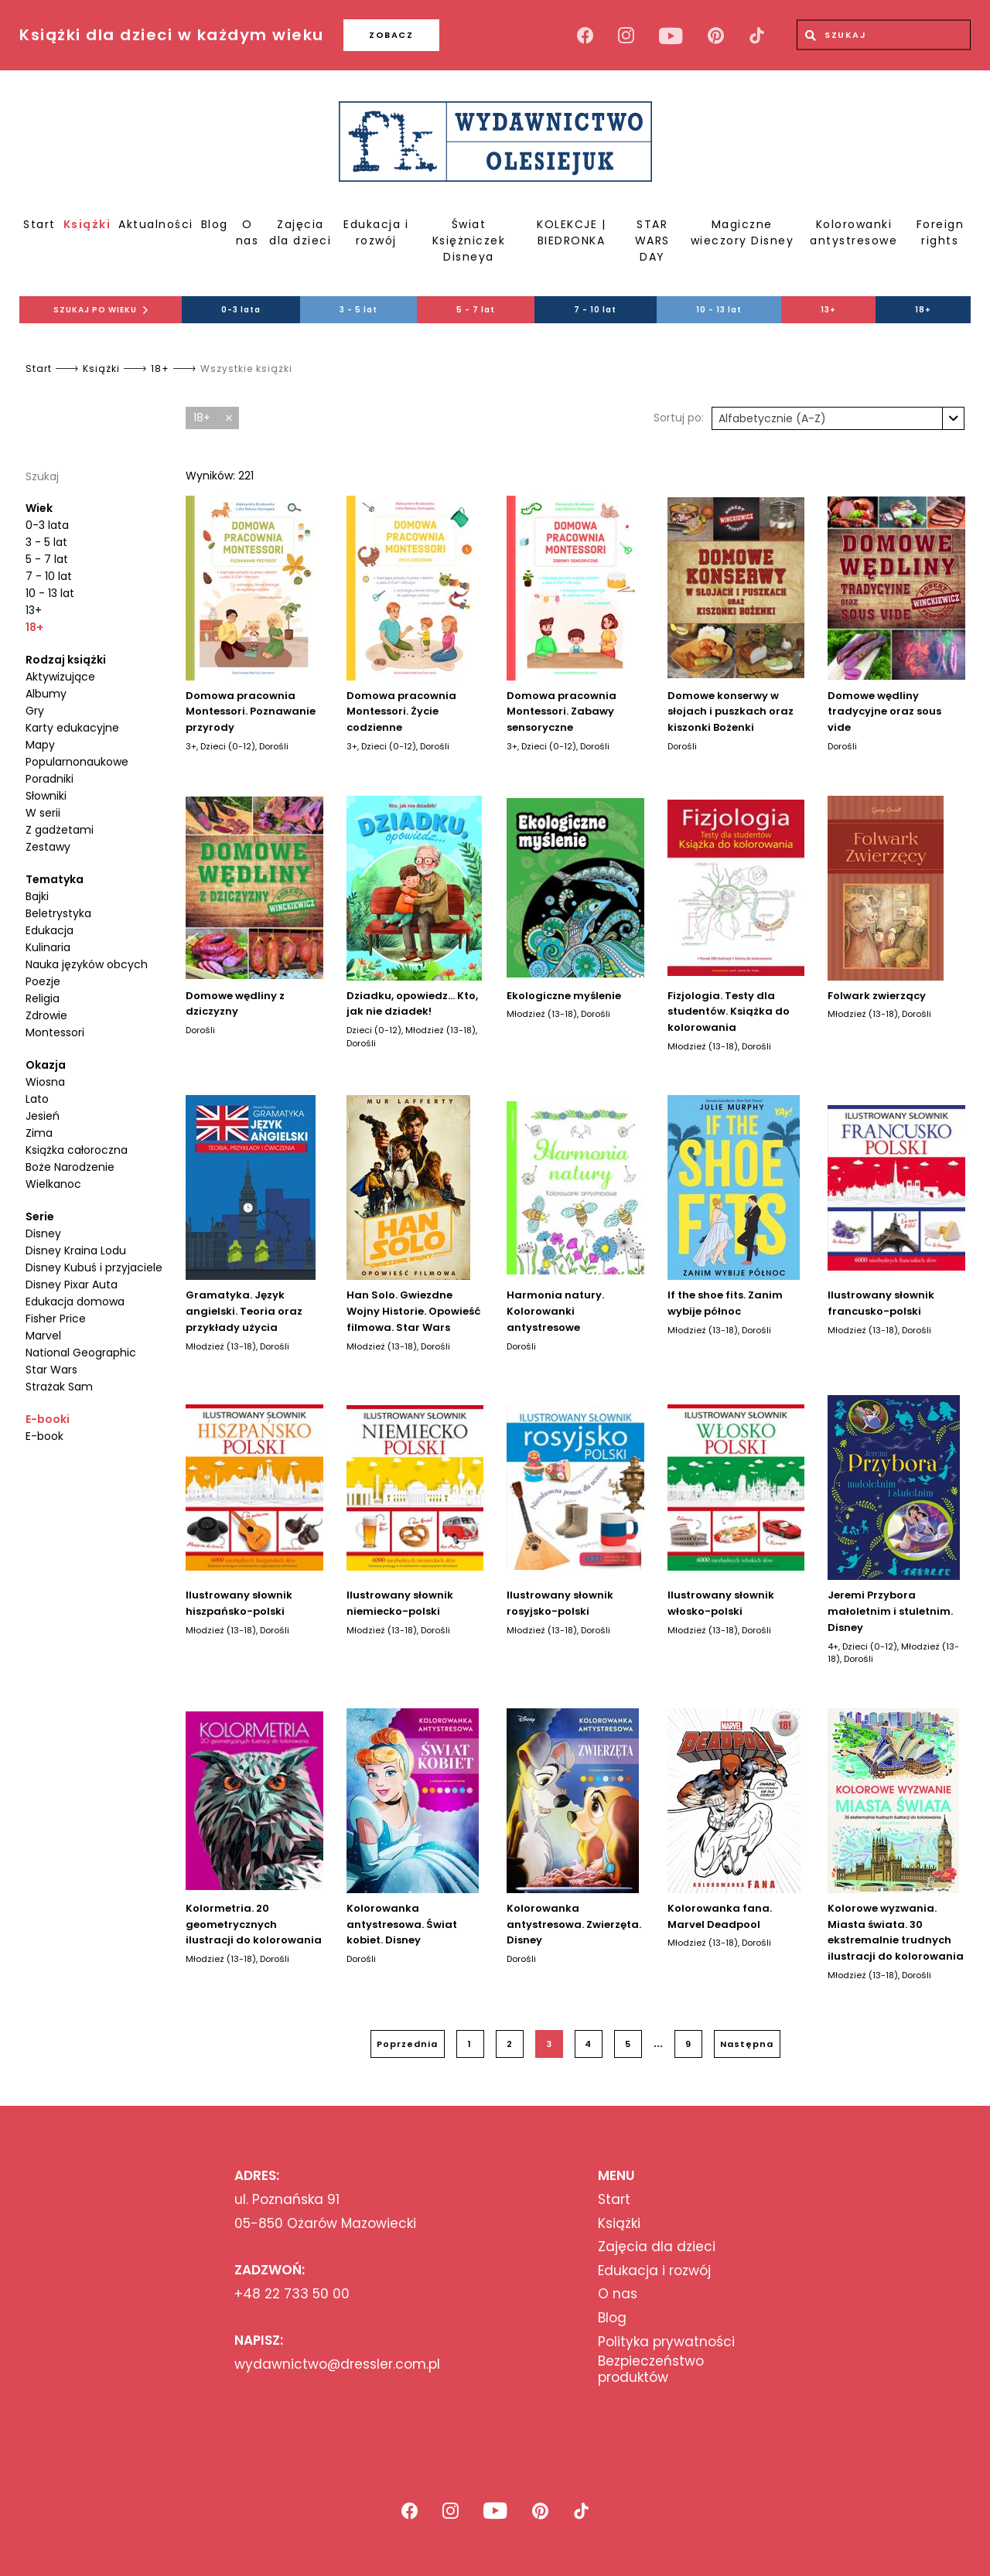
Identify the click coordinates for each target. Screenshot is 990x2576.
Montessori (55, 1032)
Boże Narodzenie (70, 1167)
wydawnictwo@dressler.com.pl (337, 2364)
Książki (87, 224)
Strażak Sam (59, 1386)
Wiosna (45, 1082)
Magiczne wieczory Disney (742, 232)
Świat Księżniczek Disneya (469, 240)
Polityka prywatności (666, 2341)
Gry (35, 710)
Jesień (43, 1116)
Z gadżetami (60, 830)
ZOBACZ (391, 35)
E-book (44, 1436)
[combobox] (838, 418)
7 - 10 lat (595, 310)
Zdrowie (46, 1015)
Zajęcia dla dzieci (300, 232)
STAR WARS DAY (652, 240)
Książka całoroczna (77, 1150)
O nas (247, 232)
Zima (39, 1133)
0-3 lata (241, 310)
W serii (43, 813)
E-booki (48, 1419)
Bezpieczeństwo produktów (651, 2369)
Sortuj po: (679, 417)
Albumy (46, 693)
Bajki (37, 896)
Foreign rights (940, 232)
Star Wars (51, 1369)
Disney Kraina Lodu (76, 1250)
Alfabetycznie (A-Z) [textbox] (772, 418)
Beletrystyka (58, 913)
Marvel (43, 1335)
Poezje (43, 981)
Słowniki (46, 796)
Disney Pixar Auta (72, 1284)
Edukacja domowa (75, 1301)
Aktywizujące (60, 676)
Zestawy (48, 847)
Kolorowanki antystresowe (853, 232)
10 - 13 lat (719, 310)
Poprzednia (407, 2044)
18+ (923, 310)
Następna (746, 2044)
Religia (43, 998)
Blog (214, 224)
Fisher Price (56, 1318)
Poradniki (49, 778)
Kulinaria (48, 947)
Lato (37, 1099)
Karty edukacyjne (72, 727)
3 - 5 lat (358, 310)
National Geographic (81, 1352)
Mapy (40, 744)
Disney (43, 1233)
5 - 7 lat (475, 310)
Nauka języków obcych (87, 964)
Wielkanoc (53, 1184)
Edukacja (49, 930)
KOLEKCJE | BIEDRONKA (571, 232)
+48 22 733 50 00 (292, 2293)
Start (39, 224)
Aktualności (155, 224)
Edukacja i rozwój (375, 232)
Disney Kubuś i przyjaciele (94, 1267)
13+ (828, 310)
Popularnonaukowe (77, 761)
